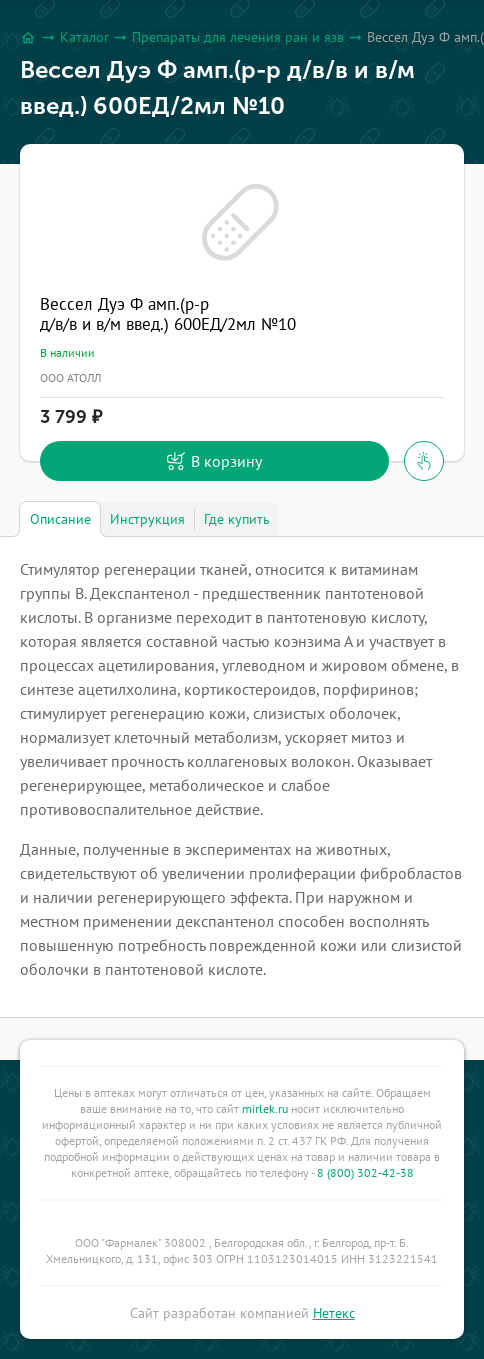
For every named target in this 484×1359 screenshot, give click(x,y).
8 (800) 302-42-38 (365, 1172)
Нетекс (334, 1313)
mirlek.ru (265, 1108)
